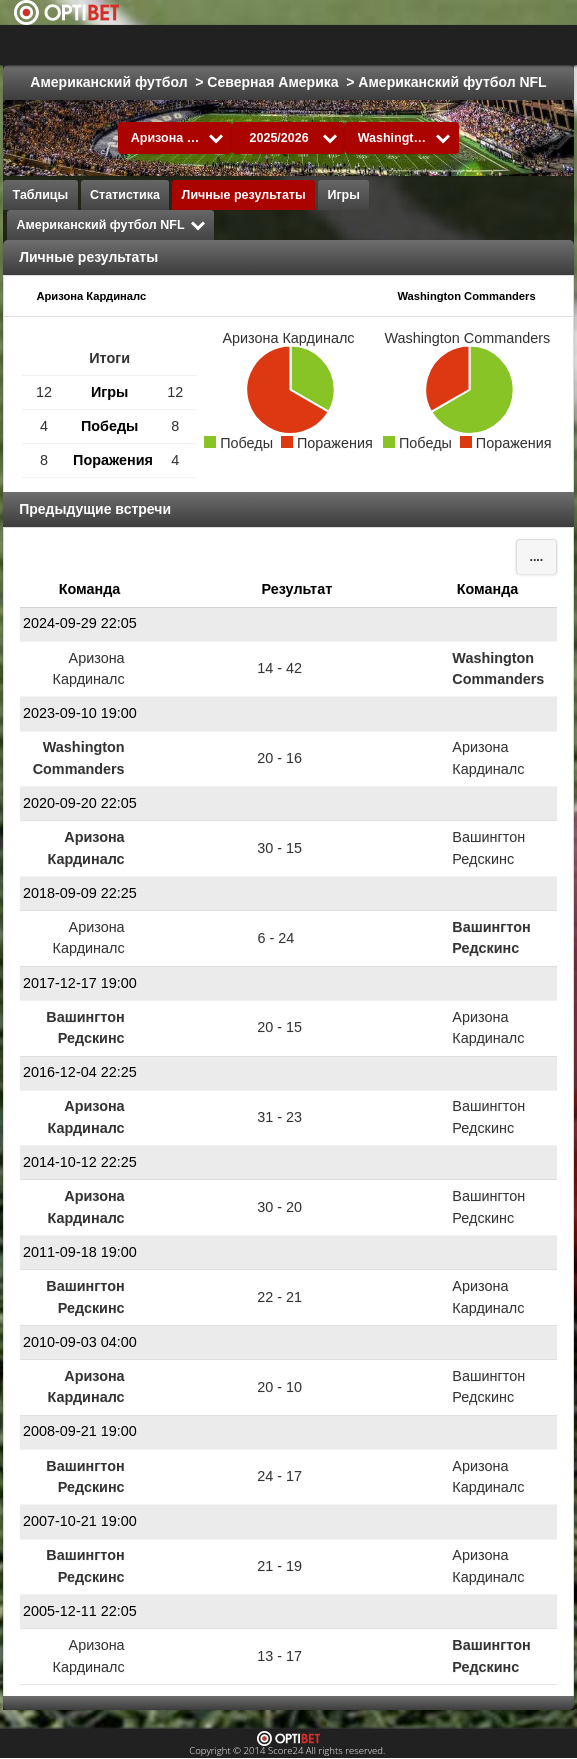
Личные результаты (244, 195)
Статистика (125, 195)
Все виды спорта (479, 45)
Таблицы (41, 195)
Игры (343, 195)
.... (536, 557)
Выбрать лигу (320, 45)
